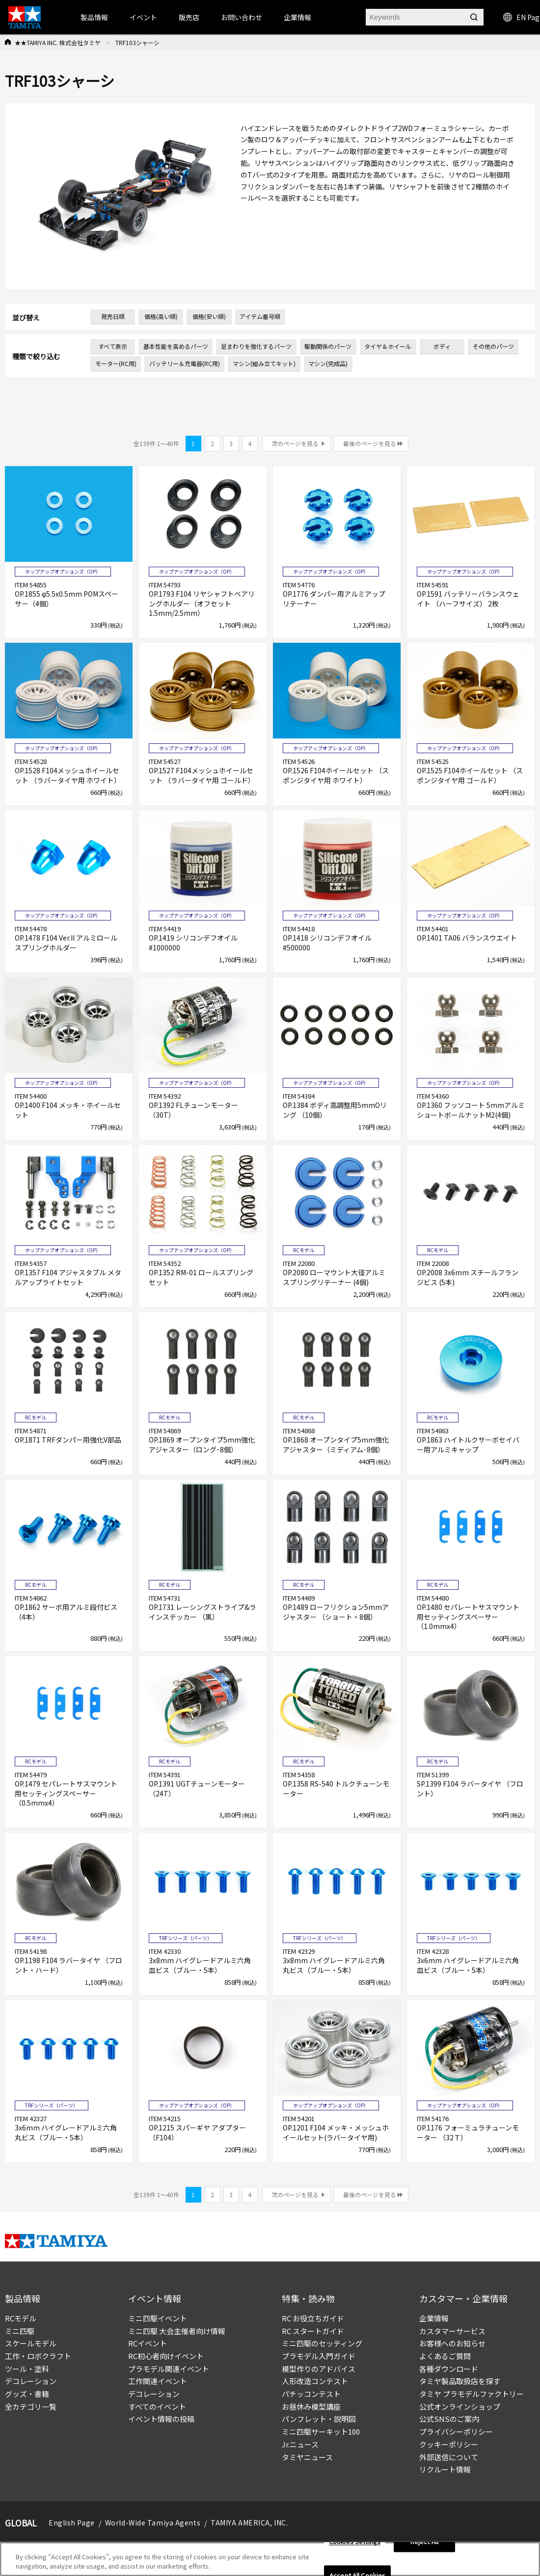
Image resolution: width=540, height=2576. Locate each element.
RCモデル (20, 2318)
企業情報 (434, 2318)
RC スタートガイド (313, 2331)
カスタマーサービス (452, 2331)
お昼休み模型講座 (311, 2406)
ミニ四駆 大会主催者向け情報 (176, 2331)
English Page (72, 2522)
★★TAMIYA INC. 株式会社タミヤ (58, 42)
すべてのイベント (157, 2406)
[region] (270, 2559)
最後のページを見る (369, 443)
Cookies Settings (354, 2542)
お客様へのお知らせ (452, 2343)
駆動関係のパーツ (327, 346)
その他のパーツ (493, 346)
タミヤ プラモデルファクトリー (471, 2394)
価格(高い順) (161, 316)
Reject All (424, 2542)
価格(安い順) (209, 316)
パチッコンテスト (311, 2394)
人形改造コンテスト (315, 2381)
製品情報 (94, 17)
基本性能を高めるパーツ (175, 346)
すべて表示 (112, 346)
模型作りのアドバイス (318, 2369)
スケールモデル (30, 2343)
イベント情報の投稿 (161, 2419)
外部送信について (448, 2457)
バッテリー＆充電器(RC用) (184, 363)
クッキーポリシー (448, 2444)
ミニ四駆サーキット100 (321, 2431)
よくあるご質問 (445, 2356)
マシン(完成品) (328, 363)
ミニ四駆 (19, 2331)
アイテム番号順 (260, 316)
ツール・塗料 (27, 2369)
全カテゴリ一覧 (30, 2406)
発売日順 (113, 316)
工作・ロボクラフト (38, 2356)
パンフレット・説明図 (319, 2419)
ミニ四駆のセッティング (322, 2343)
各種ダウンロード (448, 2369)
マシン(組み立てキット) (264, 363)
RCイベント (147, 2343)
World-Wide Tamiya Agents (152, 2522)
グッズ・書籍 (27, 2394)
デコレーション (30, 2381)
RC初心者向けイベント (166, 2356)
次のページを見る (295, 443)
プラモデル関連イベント (168, 2369)
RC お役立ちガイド (313, 2318)
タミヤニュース (307, 2457)
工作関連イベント (157, 2381)
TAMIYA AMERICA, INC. (249, 2522)
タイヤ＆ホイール (387, 346)
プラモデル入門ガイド (318, 2356)
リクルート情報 (445, 2469)
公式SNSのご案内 (449, 2419)
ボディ (442, 346)
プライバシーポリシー (456, 2431)
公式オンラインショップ (459, 2406)
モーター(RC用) (115, 363)
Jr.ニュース (300, 2444)
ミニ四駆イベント (157, 2318)
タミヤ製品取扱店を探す (459, 2381)
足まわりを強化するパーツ (256, 346)
